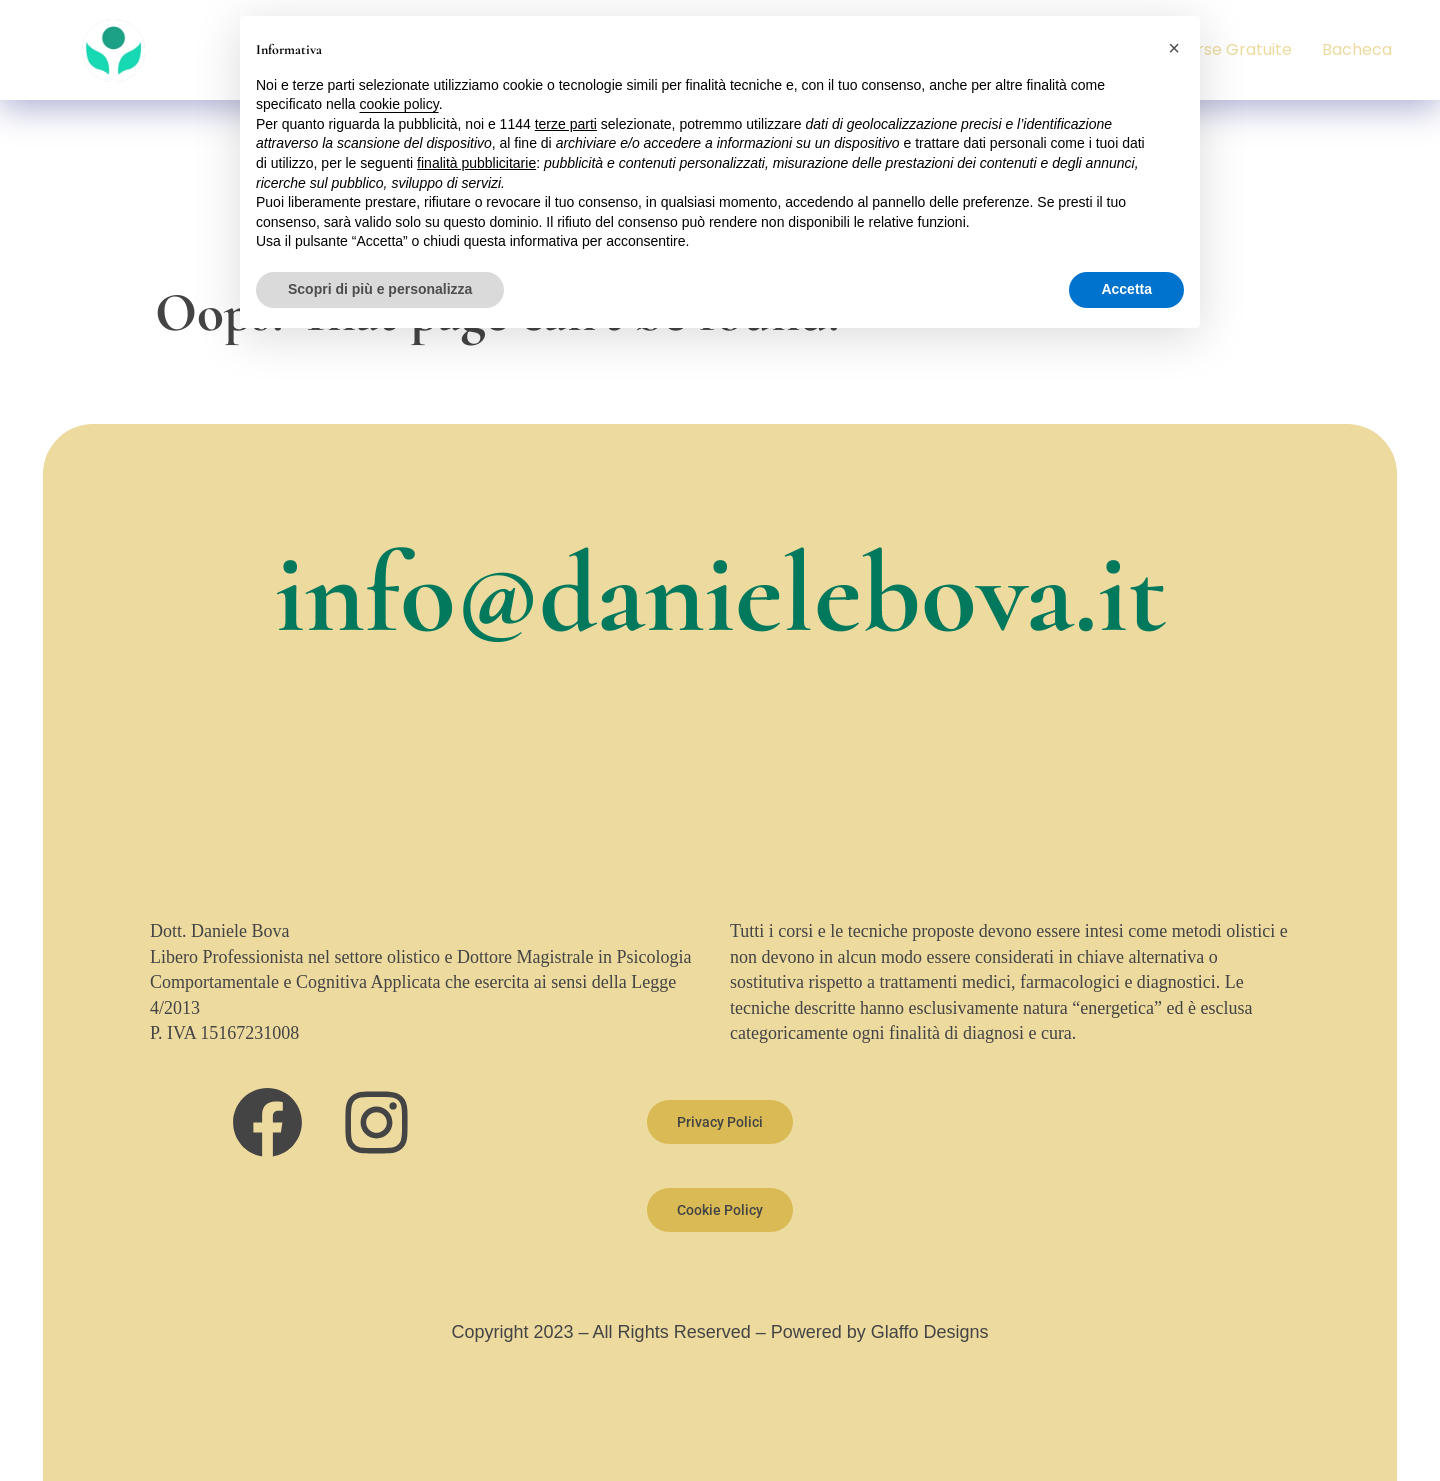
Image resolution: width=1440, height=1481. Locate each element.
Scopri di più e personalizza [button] (380, 289)
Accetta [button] (1126, 289)
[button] (1174, 48)
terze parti (566, 124)
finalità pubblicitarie (476, 163)
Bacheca (1357, 49)
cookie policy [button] (399, 104)
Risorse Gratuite (1229, 49)
